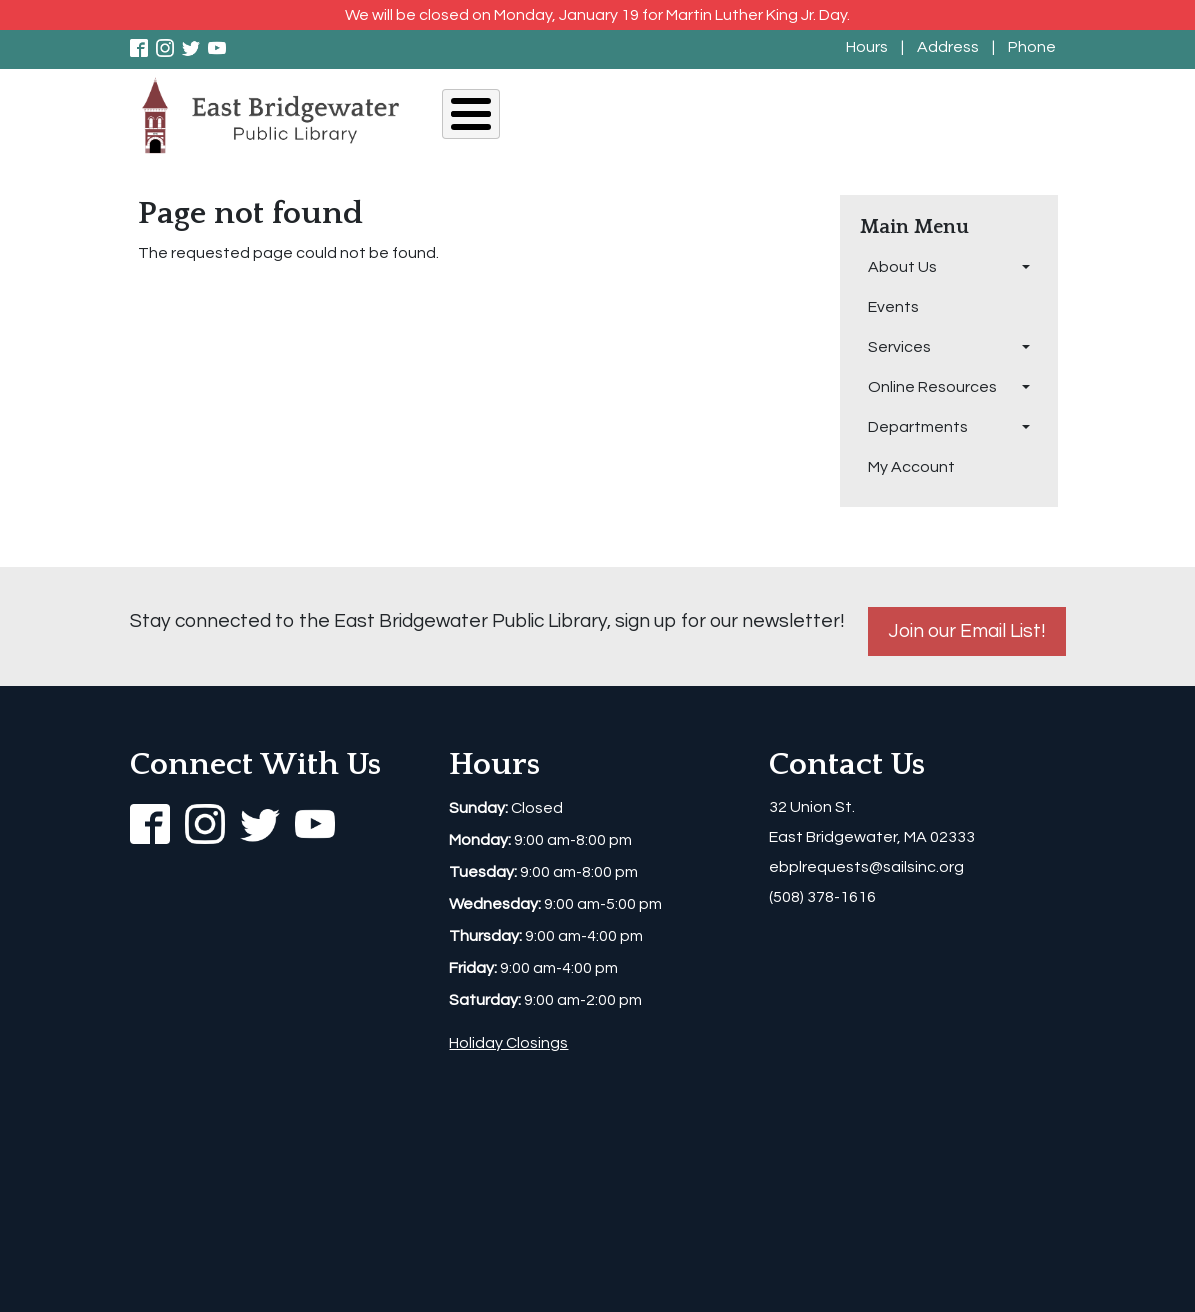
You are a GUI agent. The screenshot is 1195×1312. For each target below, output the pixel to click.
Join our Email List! (967, 631)
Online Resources (770, 117)
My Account (1025, 117)
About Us (487, 117)
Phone (1032, 47)
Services (650, 117)
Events (570, 117)
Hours (867, 47)
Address (948, 47)
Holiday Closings (508, 1043)
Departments (908, 117)
